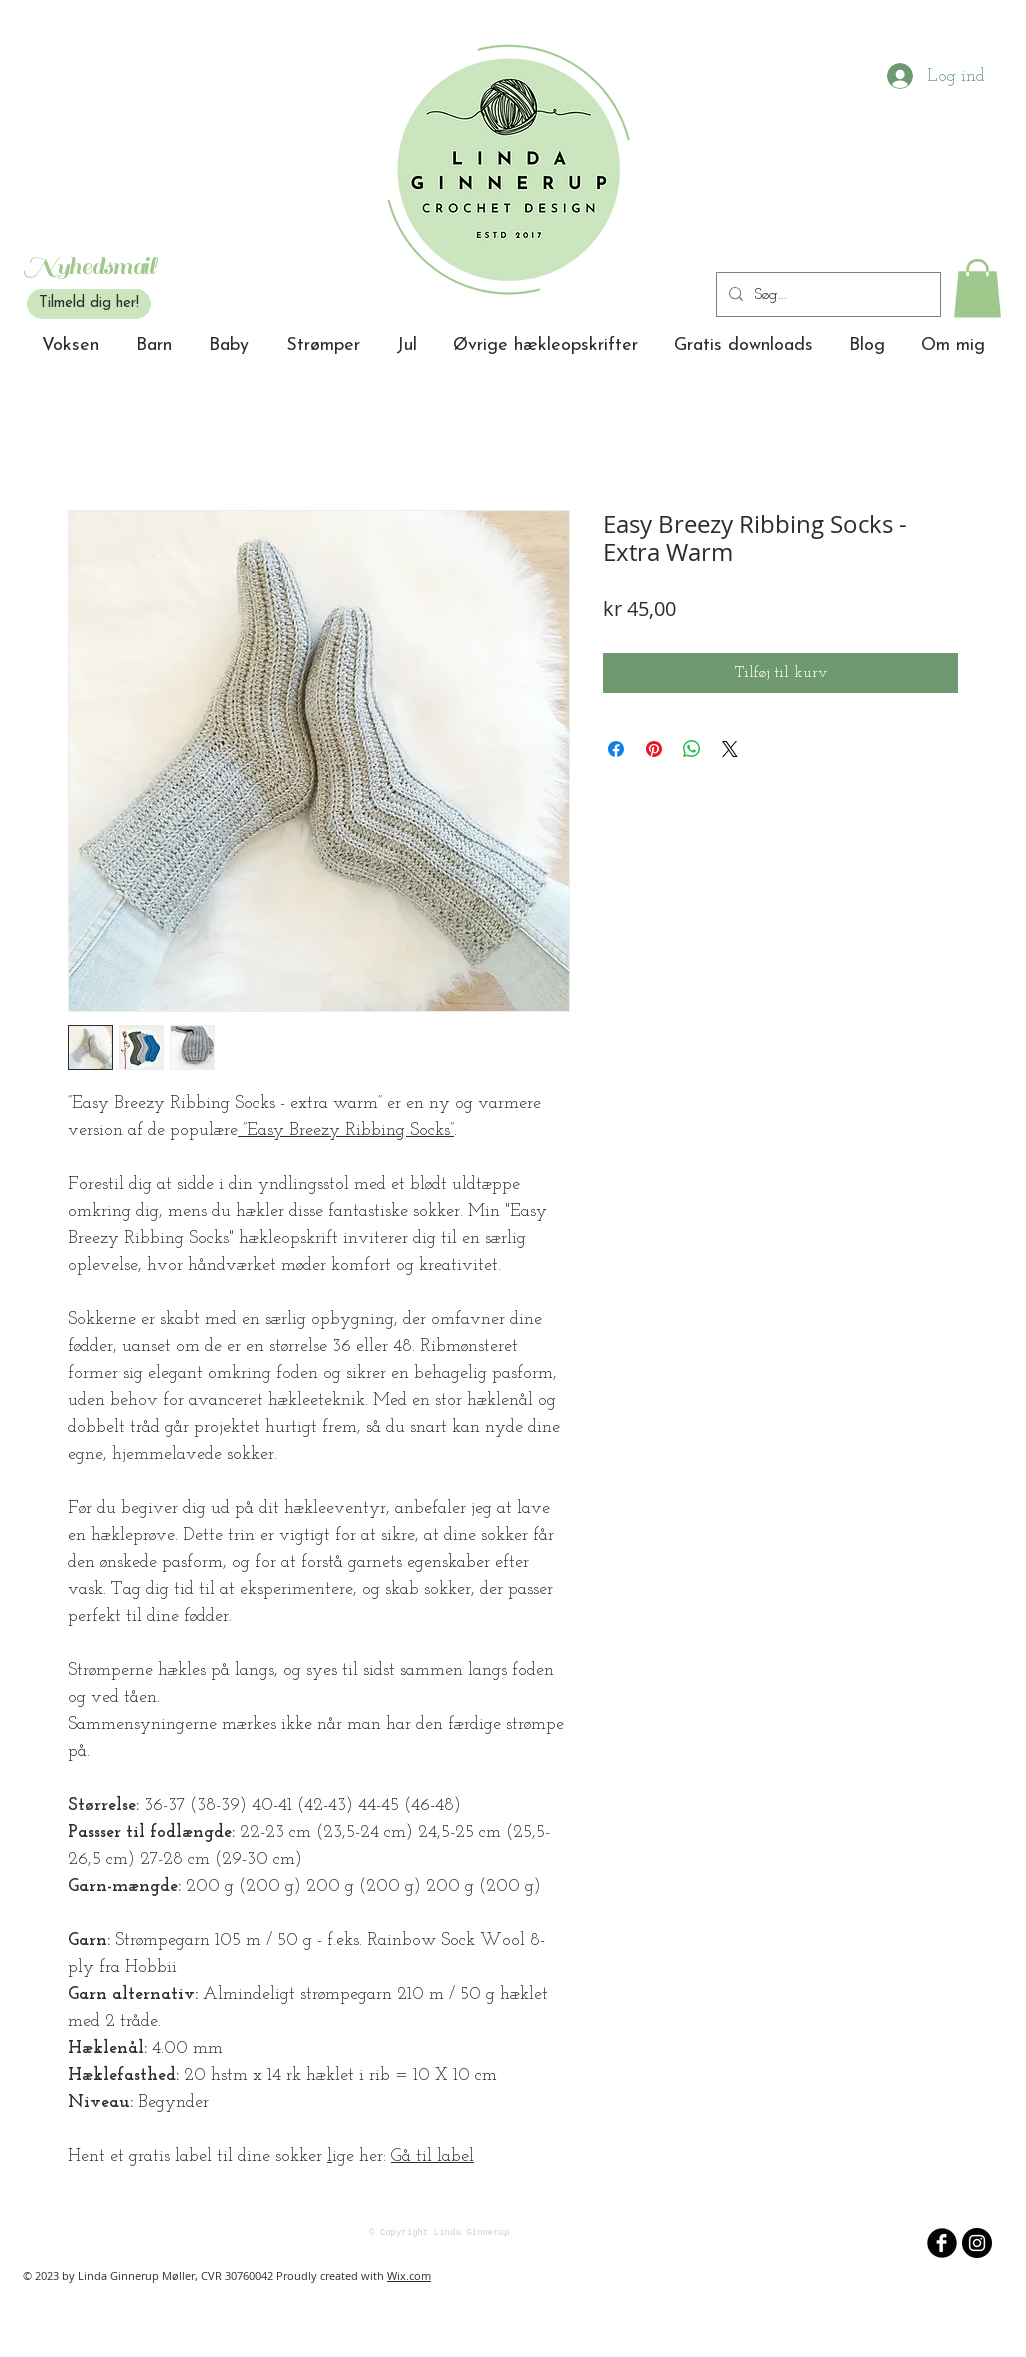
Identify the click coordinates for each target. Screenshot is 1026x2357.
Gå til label (432, 2156)
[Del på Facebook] (616, 749)
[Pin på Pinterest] (654, 749)
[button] (977, 288)
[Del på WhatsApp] (692, 749)
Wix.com (409, 2275)
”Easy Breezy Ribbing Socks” (346, 1130)
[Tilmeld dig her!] (89, 304)
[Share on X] (730, 749)
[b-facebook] (942, 2243)
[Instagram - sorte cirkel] (977, 2243)
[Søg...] (826, 294)
